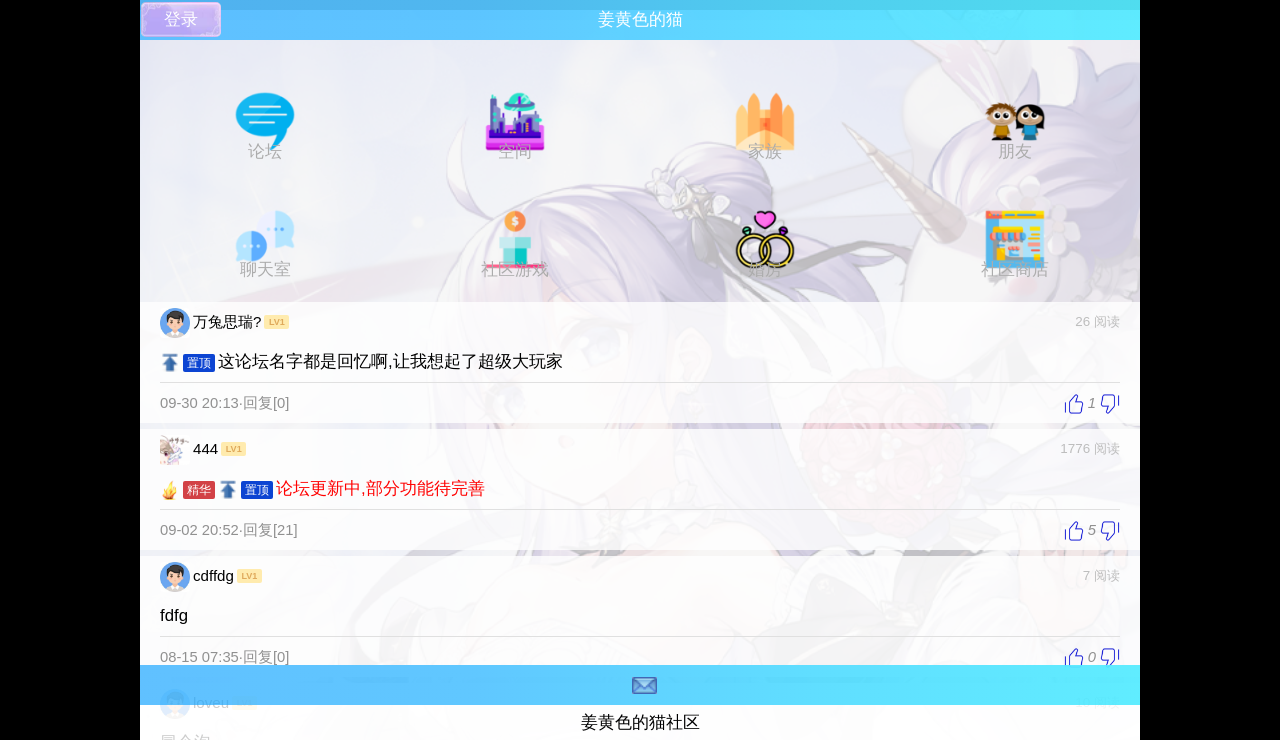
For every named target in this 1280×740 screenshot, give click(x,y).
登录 (181, 19)
